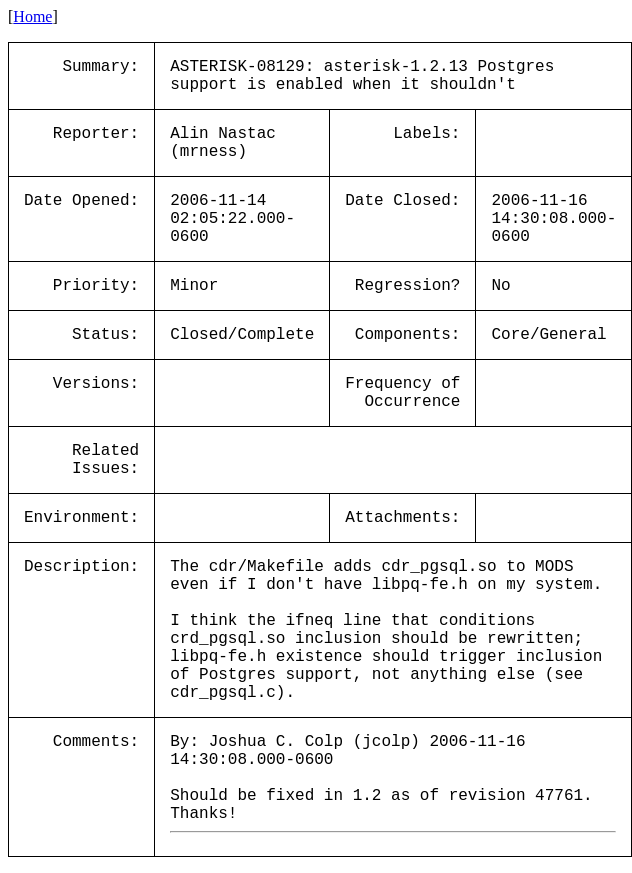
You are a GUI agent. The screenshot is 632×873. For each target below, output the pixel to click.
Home (32, 16)
